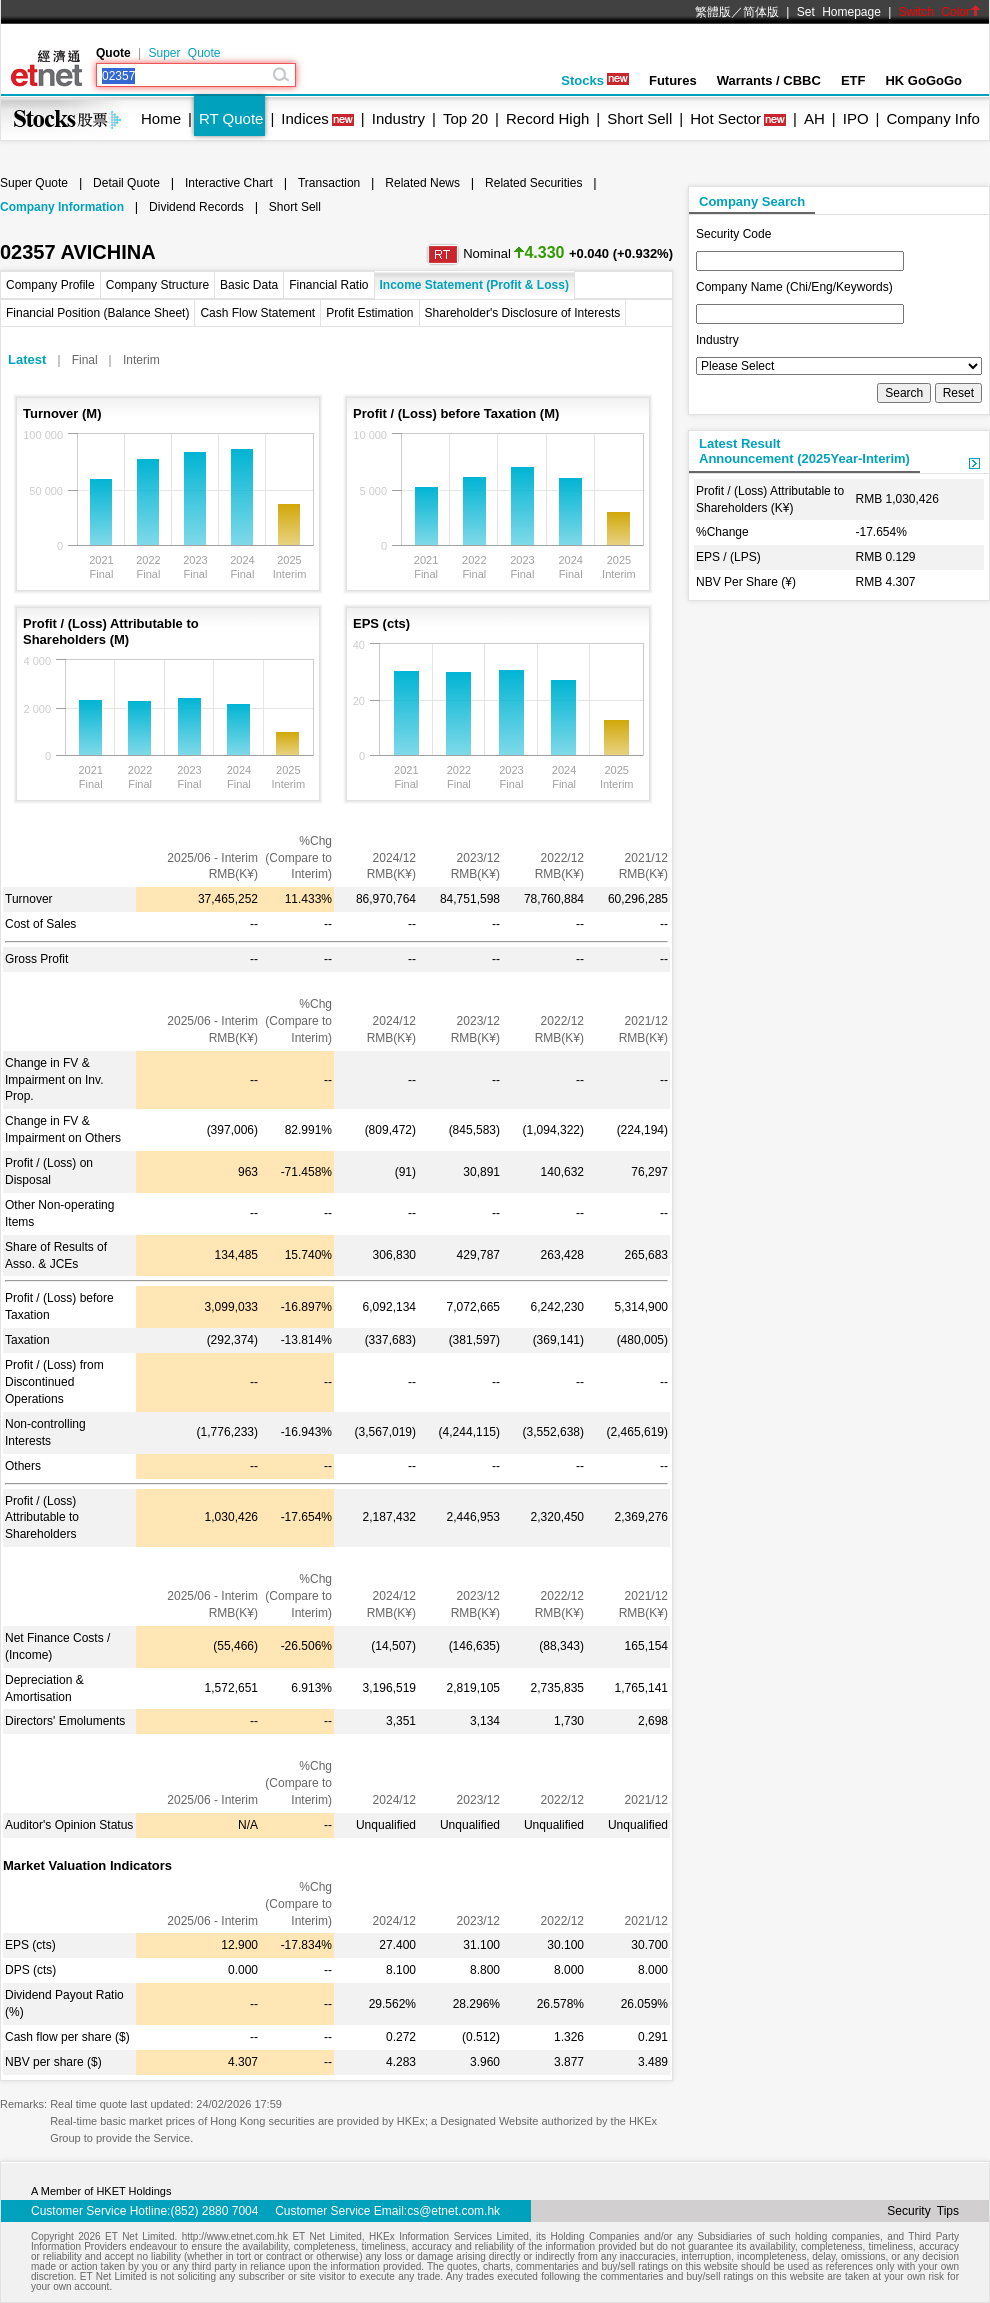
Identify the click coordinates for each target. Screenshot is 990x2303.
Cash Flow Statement (257, 313)
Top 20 (465, 118)
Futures (673, 80)
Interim (141, 360)
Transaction (329, 183)
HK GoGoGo (923, 80)
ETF (853, 80)
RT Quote (231, 118)
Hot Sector (725, 118)
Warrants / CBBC (769, 80)
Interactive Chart (229, 183)
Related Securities (533, 183)
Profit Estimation (369, 313)
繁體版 (713, 12)
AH (814, 118)
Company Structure (157, 285)
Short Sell (639, 118)
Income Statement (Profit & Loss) (474, 285)
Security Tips (923, 2211)
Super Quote (184, 53)
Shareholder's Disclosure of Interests (523, 313)
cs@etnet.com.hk (453, 2211)
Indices (305, 118)
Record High (547, 118)
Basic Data (249, 285)
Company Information (62, 207)
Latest (27, 359)
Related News (422, 183)
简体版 (761, 12)
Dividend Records (196, 207)
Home (161, 118)
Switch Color (940, 12)
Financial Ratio (328, 285)
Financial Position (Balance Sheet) (97, 313)
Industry (398, 118)
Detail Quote (126, 183)
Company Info (932, 118)
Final (85, 360)
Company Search (752, 201)
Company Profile (50, 285)
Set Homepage (839, 12)
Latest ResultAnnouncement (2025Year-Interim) (804, 451)
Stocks (595, 80)
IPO (856, 118)
